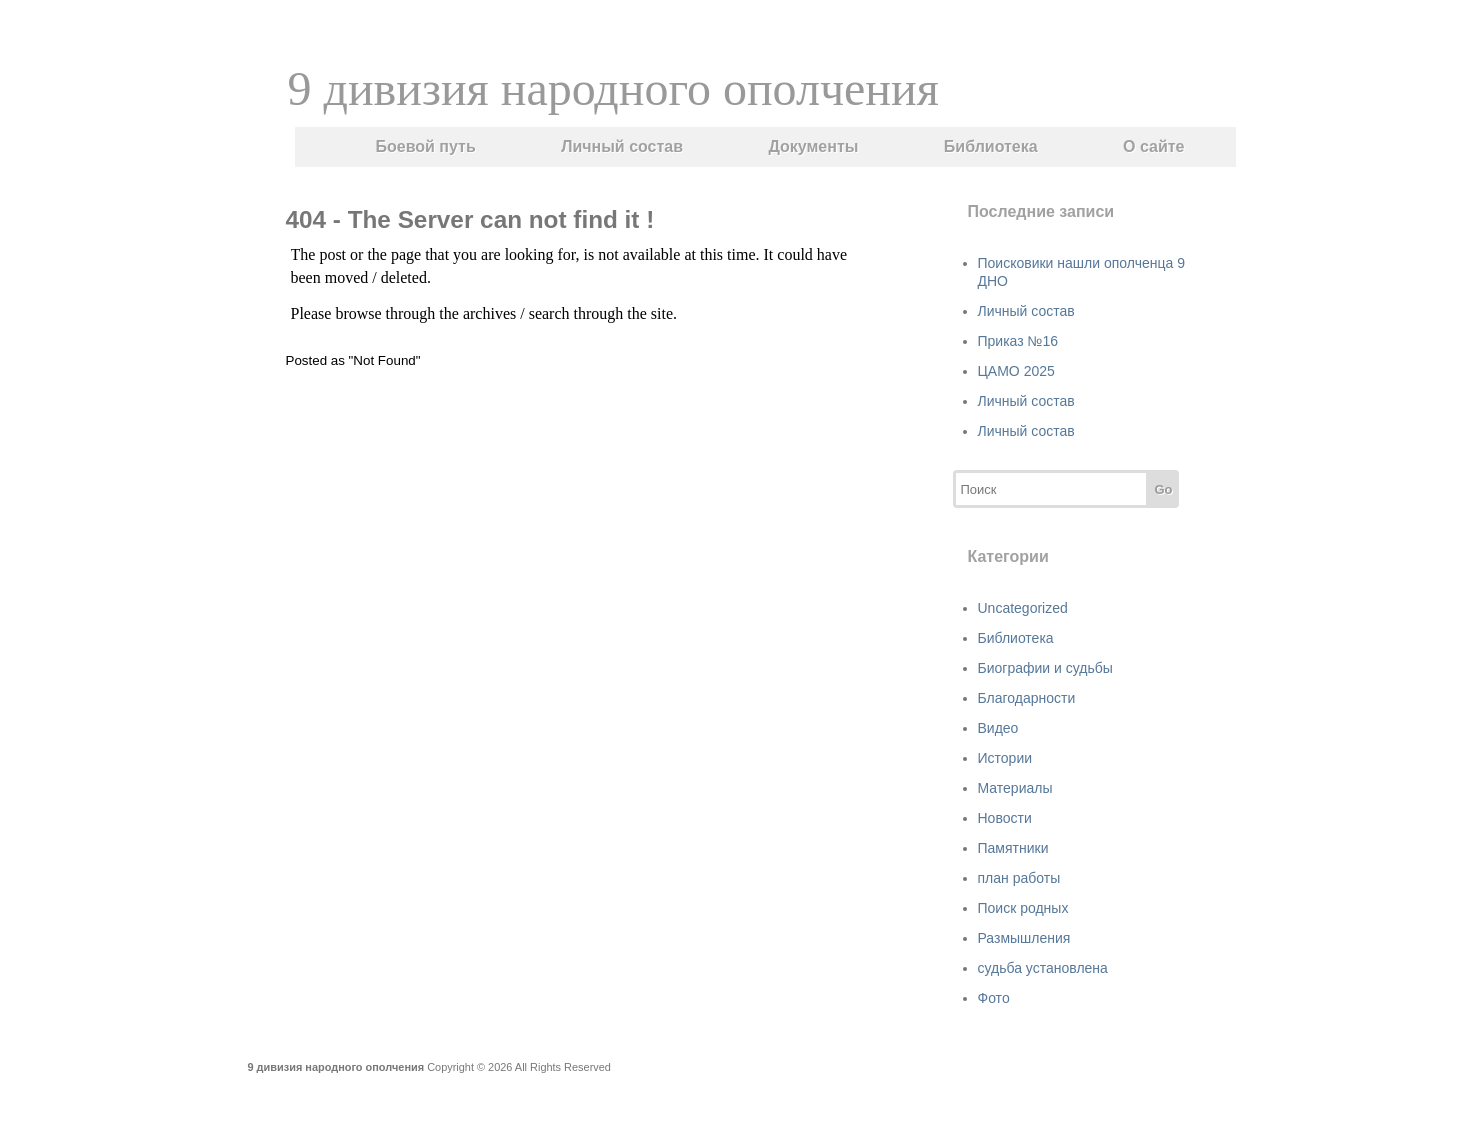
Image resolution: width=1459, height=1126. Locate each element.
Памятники (1013, 848)
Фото (994, 998)
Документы (813, 146)
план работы (1019, 878)
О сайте (1153, 146)
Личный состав (622, 146)
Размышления (1024, 938)
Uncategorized (1023, 608)
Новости (1005, 818)
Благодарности (1027, 698)
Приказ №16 (1018, 341)
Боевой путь (426, 146)
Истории (1005, 758)
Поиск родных (1023, 908)
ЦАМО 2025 (1016, 371)
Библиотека (991, 146)
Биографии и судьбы (1045, 668)
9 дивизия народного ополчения (613, 88)
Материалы (1015, 788)
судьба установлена (1043, 968)
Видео (998, 728)
